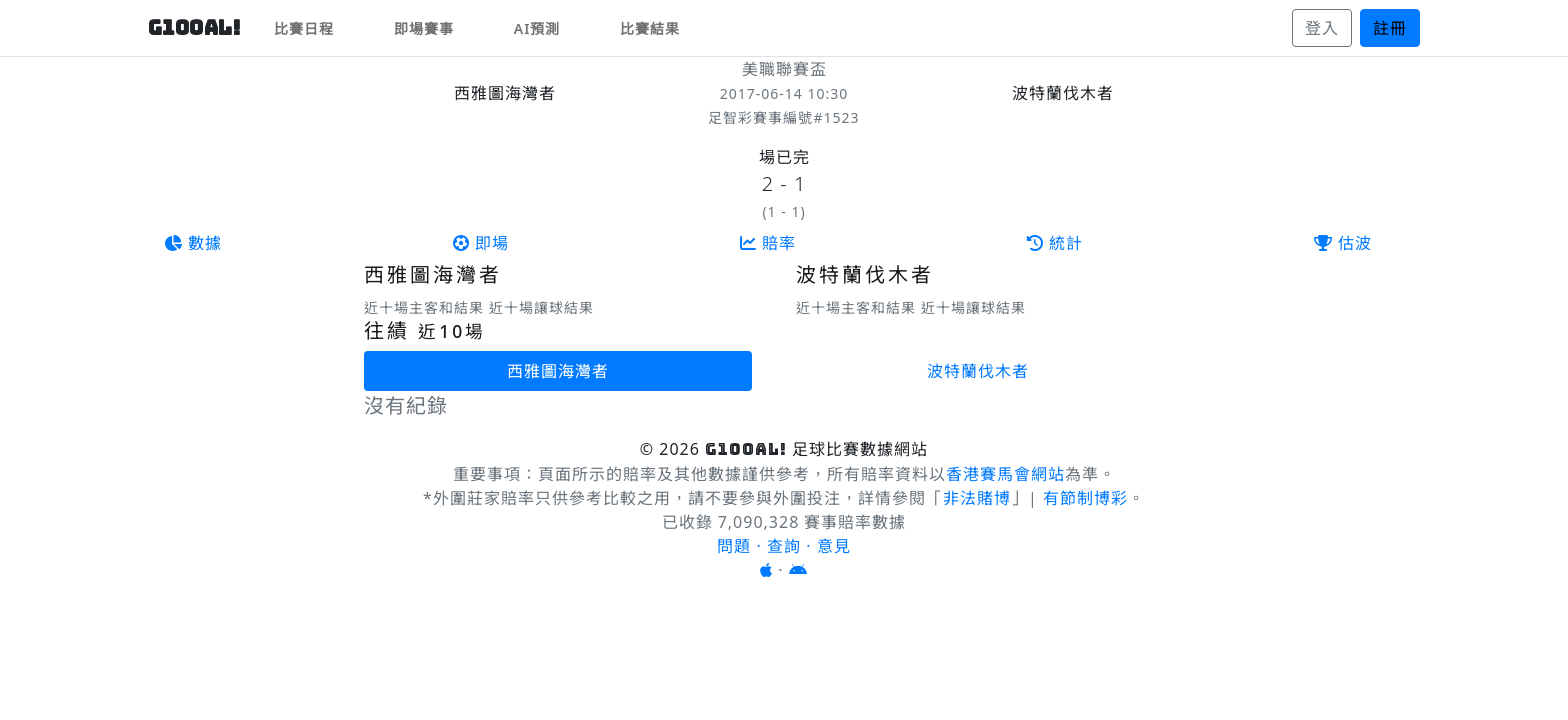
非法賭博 (977, 498)
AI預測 (537, 28)
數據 (193, 243)
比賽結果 (650, 28)
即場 (481, 243)
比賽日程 (304, 28)
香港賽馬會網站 (1005, 474)
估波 (1343, 243)
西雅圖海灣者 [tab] (558, 371)
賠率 (768, 243)
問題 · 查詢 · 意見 (783, 546)
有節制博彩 (1085, 498)
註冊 (1390, 28)
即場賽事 (424, 28)
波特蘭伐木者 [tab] (978, 371)
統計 (1055, 243)
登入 (1322, 28)
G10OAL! (195, 28)
